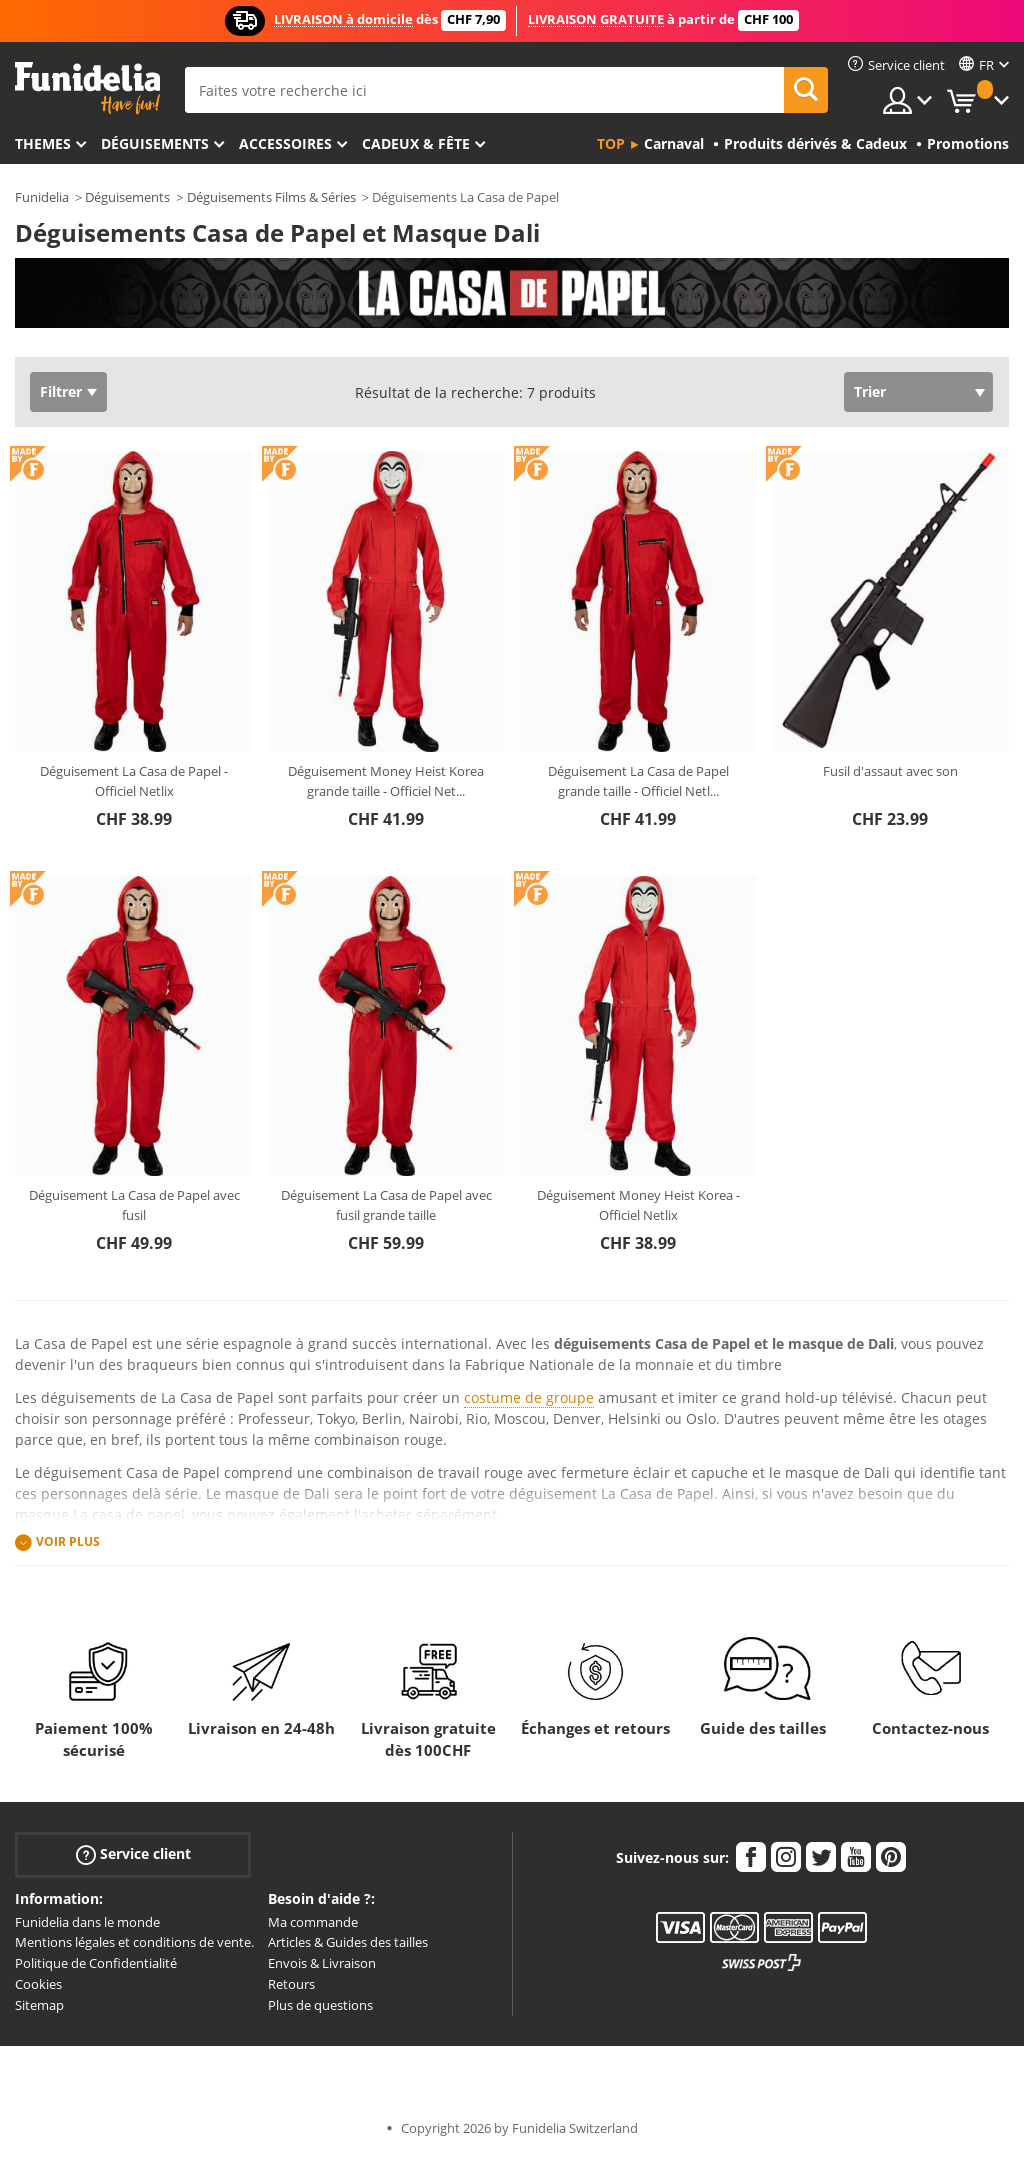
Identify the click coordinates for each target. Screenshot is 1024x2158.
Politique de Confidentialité (96, 1963)
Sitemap (39, 2005)
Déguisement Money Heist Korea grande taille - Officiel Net (386, 781)
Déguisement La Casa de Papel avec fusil (134, 1205)
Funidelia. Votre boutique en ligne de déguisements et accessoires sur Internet (87, 88)
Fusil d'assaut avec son (890, 771)
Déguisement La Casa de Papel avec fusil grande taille (386, 1205)
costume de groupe (529, 1397)
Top (611, 143)
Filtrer (61, 391)
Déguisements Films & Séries (271, 197)
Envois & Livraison (322, 1963)
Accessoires (285, 143)
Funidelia (42, 197)
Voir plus (68, 1541)
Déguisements (155, 143)
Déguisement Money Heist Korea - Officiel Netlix (638, 1205)
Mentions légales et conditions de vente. (134, 1942)
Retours (291, 1984)
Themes (43, 143)
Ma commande (313, 1922)
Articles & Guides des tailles (348, 1942)
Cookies (38, 1984)
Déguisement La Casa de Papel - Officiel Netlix (134, 781)
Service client (133, 1853)
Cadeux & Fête (416, 143)
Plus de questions (320, 2005)
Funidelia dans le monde (87, 1922)
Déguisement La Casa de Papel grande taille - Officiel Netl (638, 781)
